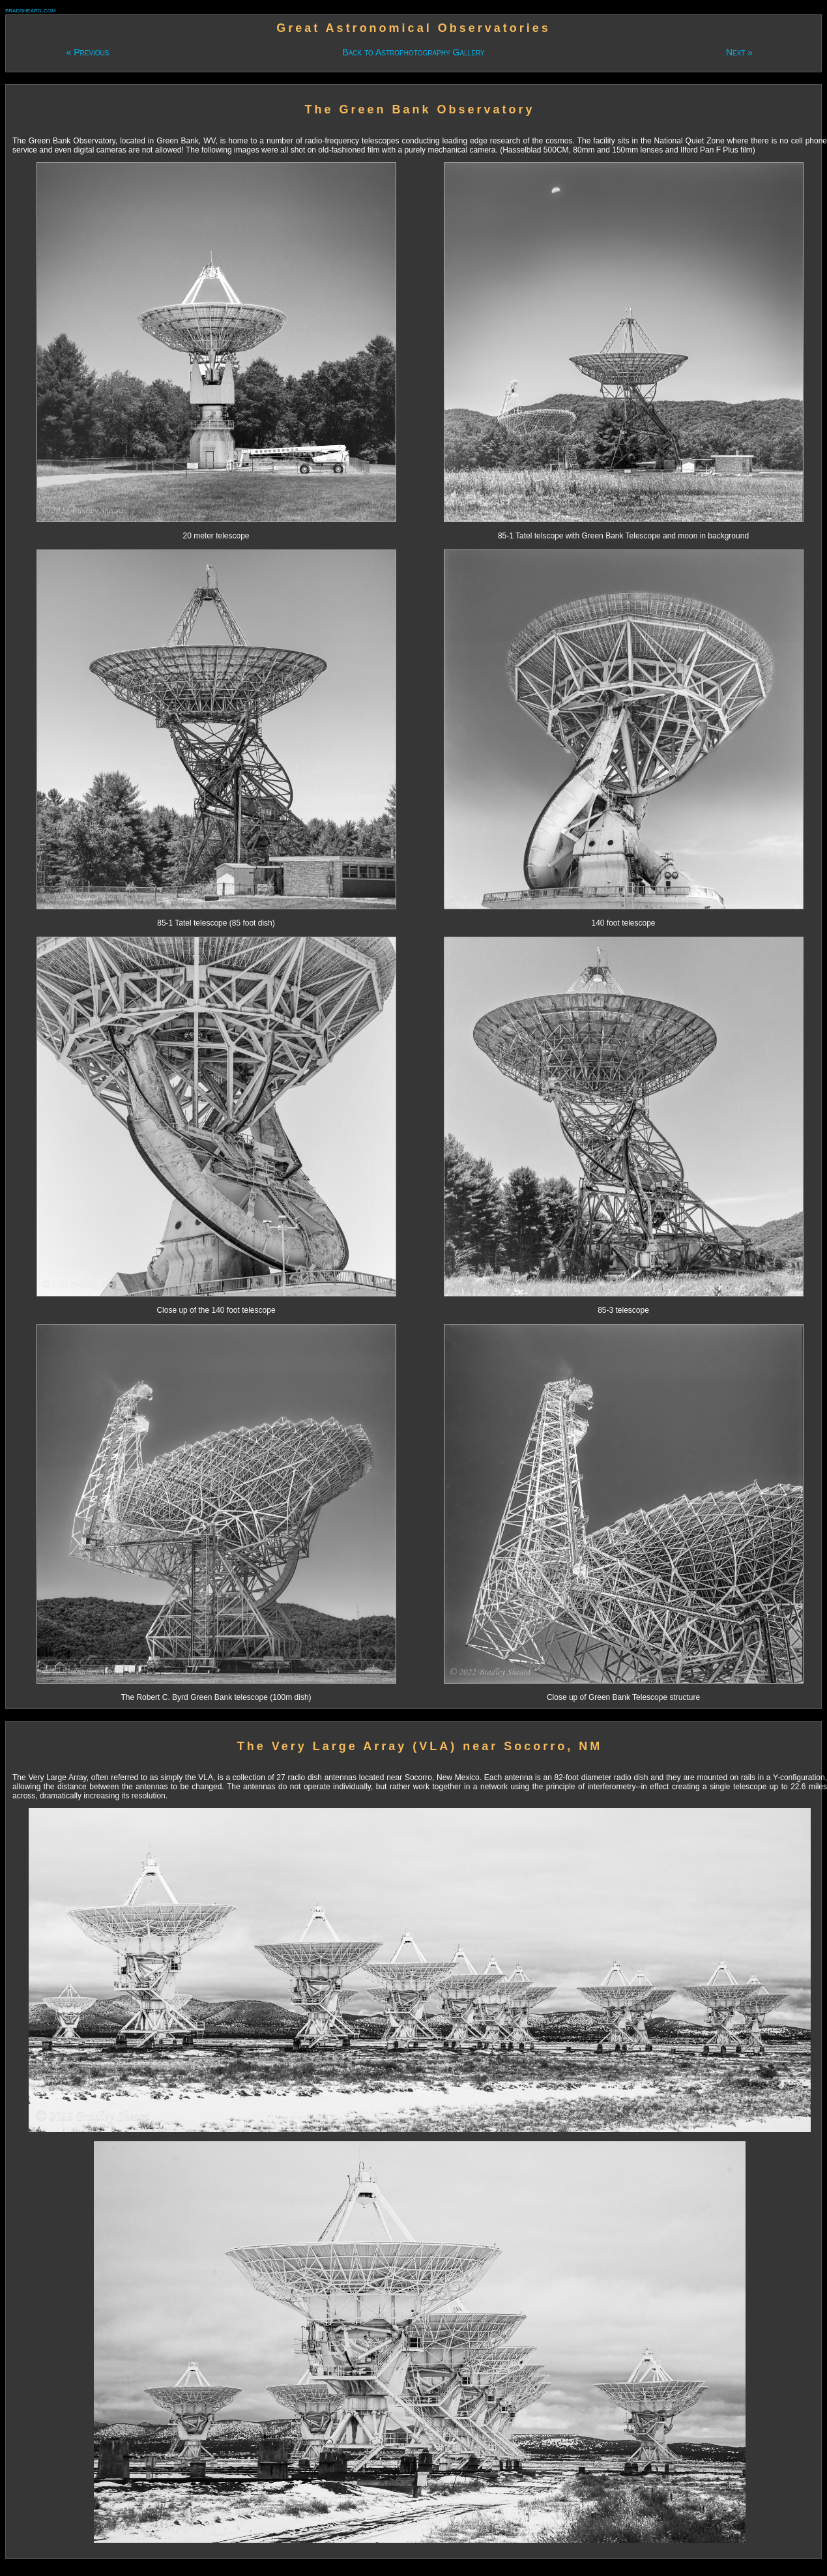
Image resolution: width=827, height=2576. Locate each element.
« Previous (87, 52)
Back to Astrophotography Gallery (413, 52)
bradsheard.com (30, 9)
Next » (739, 52)
